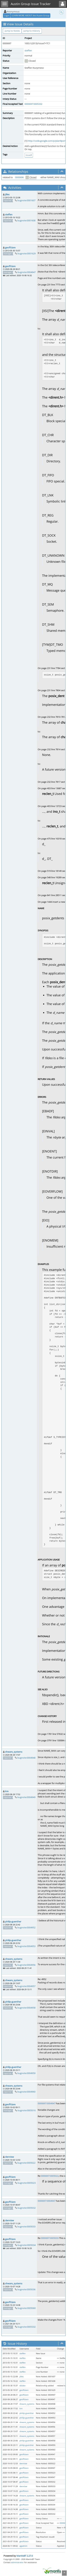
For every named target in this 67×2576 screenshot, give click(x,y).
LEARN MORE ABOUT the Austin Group (30, 15)
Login (6, 15)
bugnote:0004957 (26, 1986)
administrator (17, 2562)
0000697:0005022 (50, 2175)
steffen (28, 50)
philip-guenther (13, 1921)
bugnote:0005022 (26, 2162)
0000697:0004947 (46, 2103)
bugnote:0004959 (26, 2073)
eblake (22, 2385)
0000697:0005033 (50, 2238)
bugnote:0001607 (26, 200)
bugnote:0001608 (26, 220)
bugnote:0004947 (27, 272)
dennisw (9, 2156)
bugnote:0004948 (26, 1757)
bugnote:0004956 (26, 1964)
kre (6, 1791)
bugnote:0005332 (27, 2326)
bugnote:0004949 (26, 1797)
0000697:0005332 (33, 103)
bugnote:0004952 (26, 1927)
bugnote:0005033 (26, 2226)
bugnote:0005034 (27, 2245)
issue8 (29, 155)
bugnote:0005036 (26, 2289)
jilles (7, 194)
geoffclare (10, 247)
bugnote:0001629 (27, 253)
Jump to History (32, 30)
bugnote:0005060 (27, 2308)
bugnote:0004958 (26, 2007)
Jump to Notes (12, 30)
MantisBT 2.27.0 (24, 2555)
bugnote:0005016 (27, 2110)
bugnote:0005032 (27, 2207)
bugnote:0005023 (27, 2182)
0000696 (19, 177)
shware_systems (13, 1751)
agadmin (23, 2546)
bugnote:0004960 (26, 2091)
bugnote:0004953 (26, 1946)
